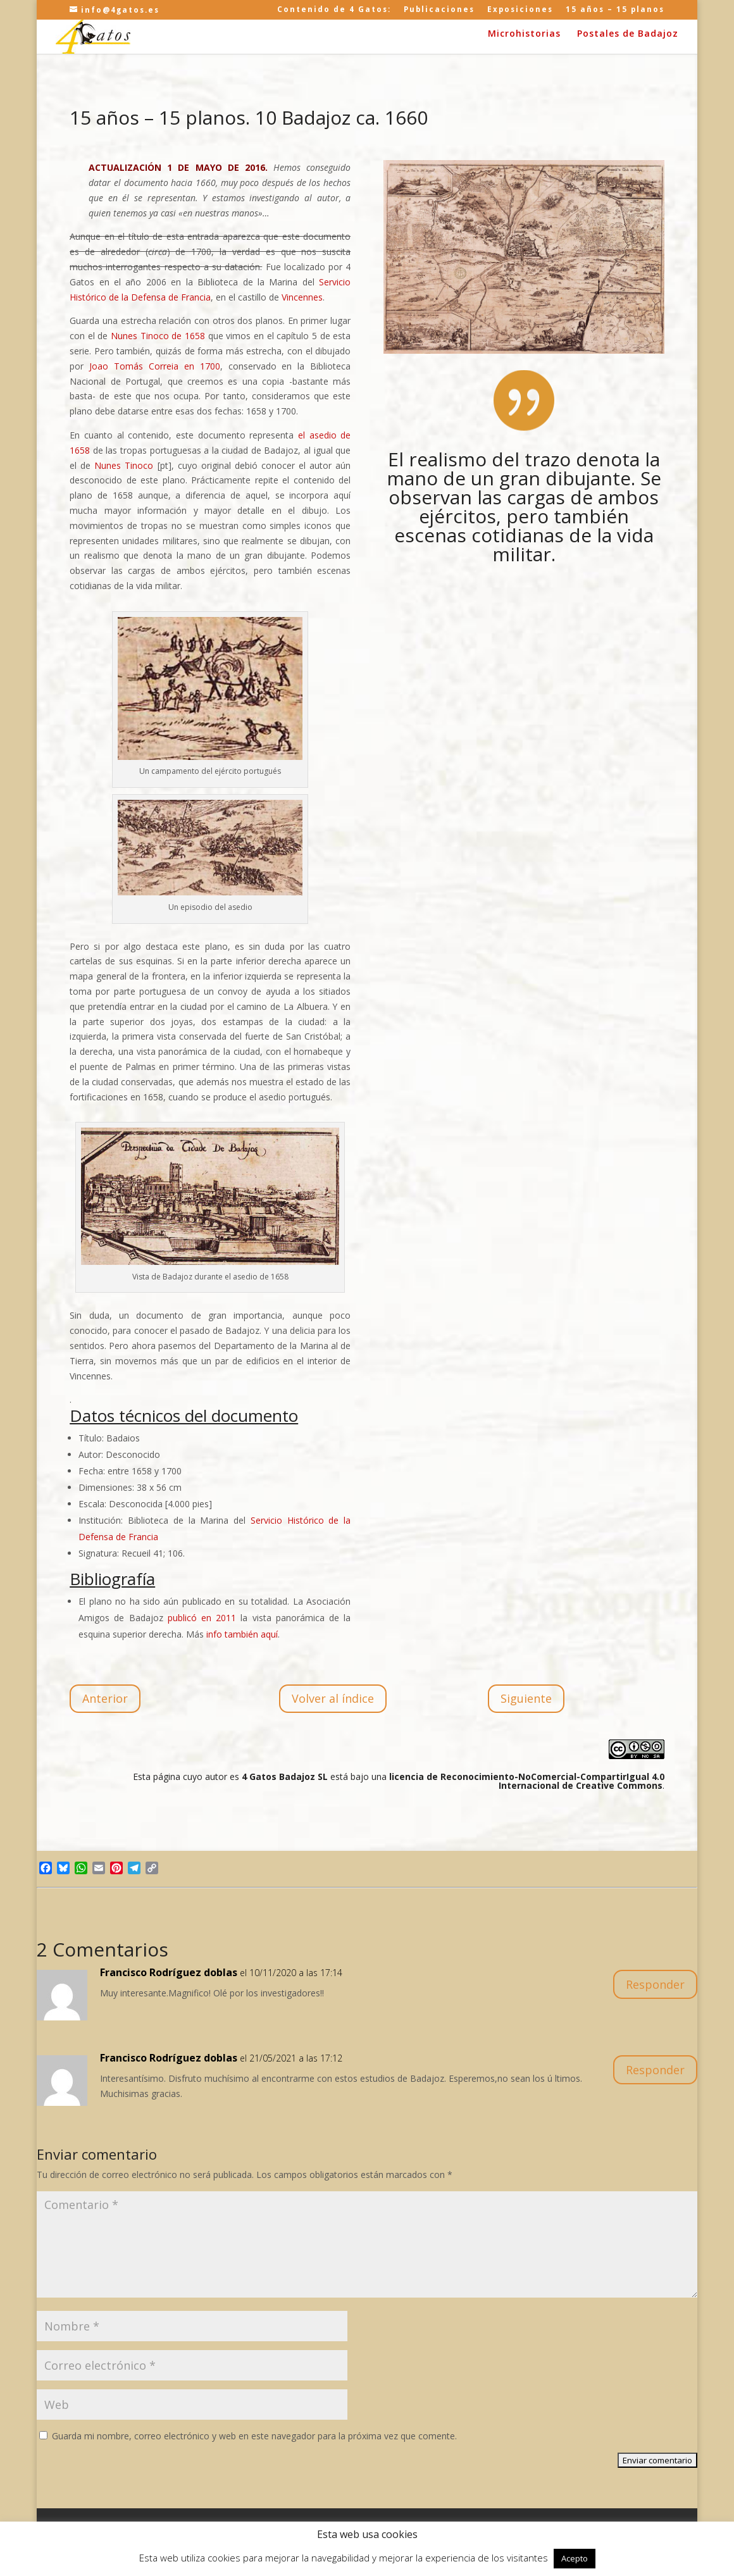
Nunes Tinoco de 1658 (158, 336)
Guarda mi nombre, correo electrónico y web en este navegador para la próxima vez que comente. (254, 2436)
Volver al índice (333, 1698)
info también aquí (242, 1634)
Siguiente (526, 1698)
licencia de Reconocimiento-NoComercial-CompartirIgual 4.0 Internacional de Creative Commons (526, 1780)
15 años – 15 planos (615, 10)
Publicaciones (439, 10)
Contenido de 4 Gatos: (334, 10)
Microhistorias (524, 34)
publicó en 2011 (202, 1618)
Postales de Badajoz (627, 34)
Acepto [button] (574, 2558)
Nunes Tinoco (123, 465)
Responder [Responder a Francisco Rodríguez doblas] (655, 1984)
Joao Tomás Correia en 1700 (154, 366)
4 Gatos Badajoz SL (285, 1776)
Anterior (105, 1698)
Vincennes (302, 297)
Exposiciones (520, 10)
